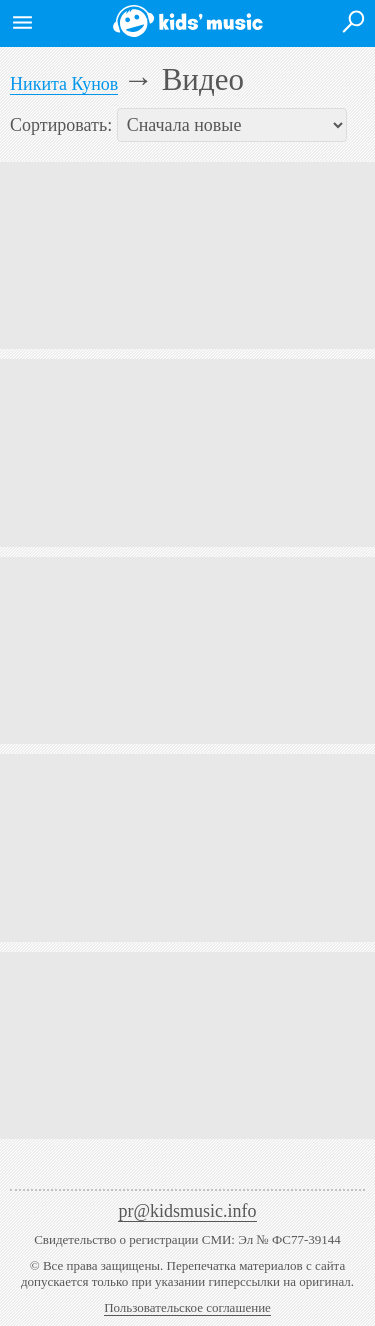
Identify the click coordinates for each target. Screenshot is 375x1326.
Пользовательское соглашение (187, 1307)
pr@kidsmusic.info (187, 1211)
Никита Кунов (64, 84)
